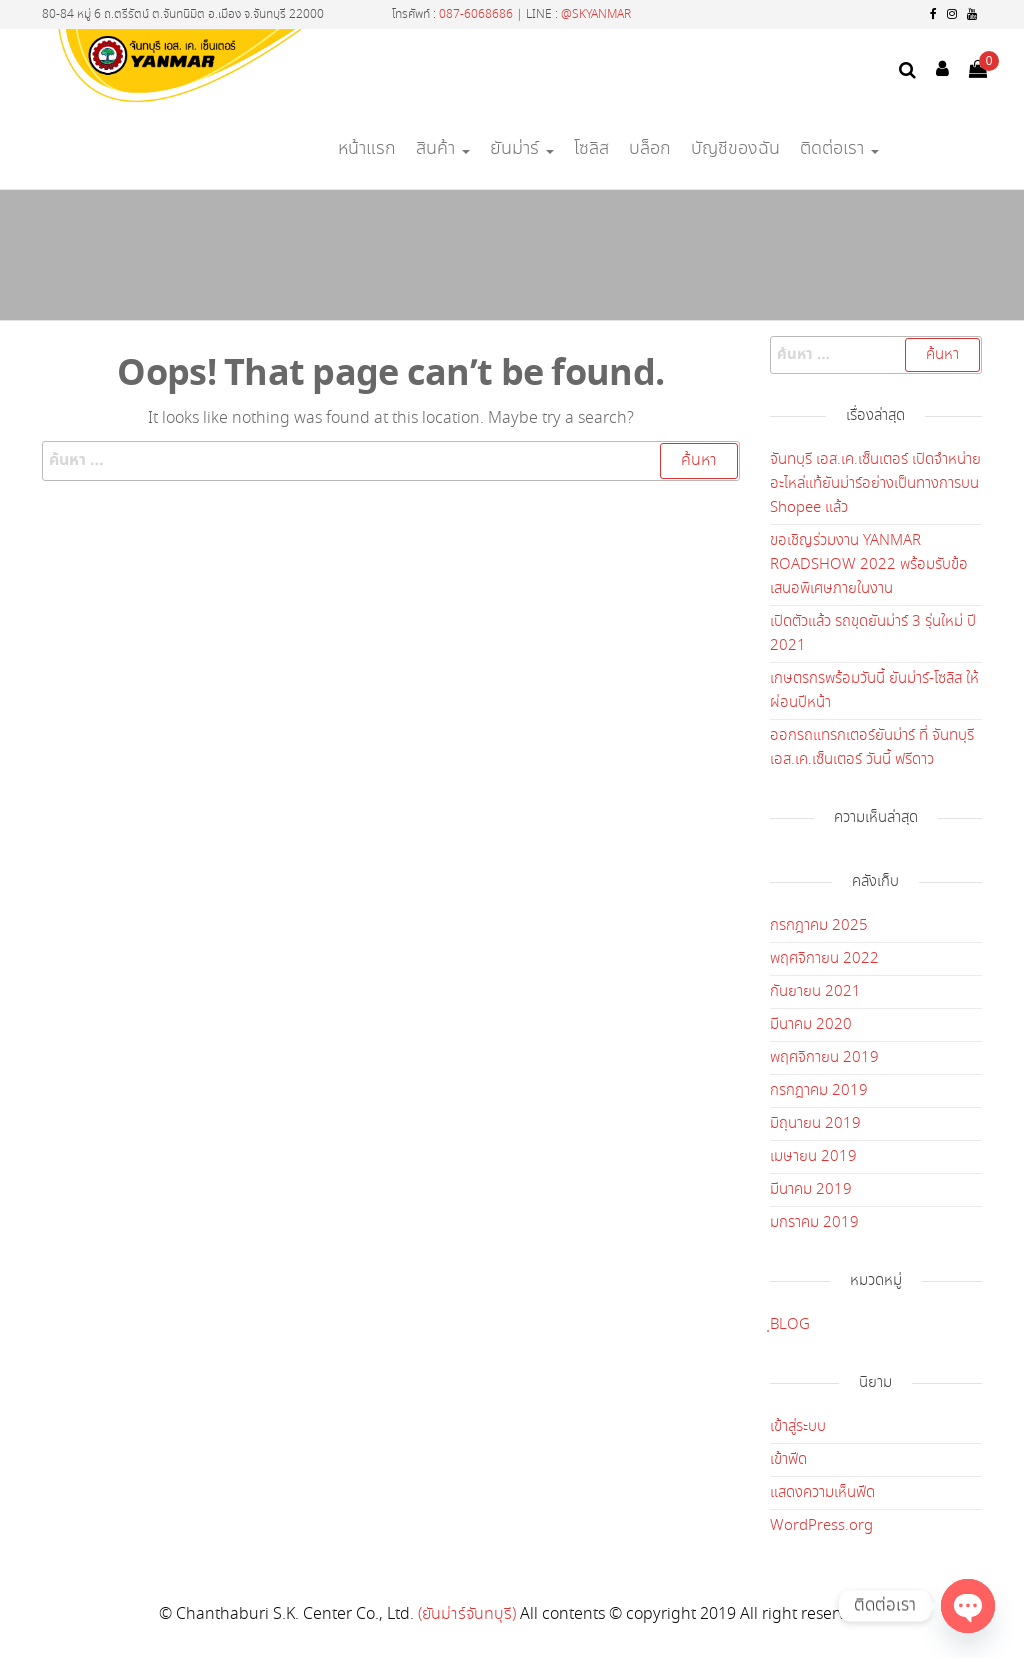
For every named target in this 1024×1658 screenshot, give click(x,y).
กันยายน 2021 (815, 992)
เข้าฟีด (788, 1460)
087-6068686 (476, 14)
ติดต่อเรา (839, 149)
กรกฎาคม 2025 (819, 926)
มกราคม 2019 (814, 1223)
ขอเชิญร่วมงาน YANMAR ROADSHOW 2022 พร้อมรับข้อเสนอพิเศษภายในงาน (869, 565)
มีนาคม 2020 (811, 1025)
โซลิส (591, 149)
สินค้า (443, 149)
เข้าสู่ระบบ (798, 1427)
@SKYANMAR (596, 14)
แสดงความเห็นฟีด (822, 1493)
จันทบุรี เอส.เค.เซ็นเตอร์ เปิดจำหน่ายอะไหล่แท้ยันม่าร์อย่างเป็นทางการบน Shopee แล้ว (875, 484)
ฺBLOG (790, 1325)
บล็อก (650, 149)
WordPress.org (821, 1526)
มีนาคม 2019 (811, 1190)
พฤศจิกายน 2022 (824, 959)
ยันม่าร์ (522, 149)
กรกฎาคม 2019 (819, 1091)
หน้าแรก (367, 149)
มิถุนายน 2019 (815, 1124)
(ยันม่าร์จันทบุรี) (467, 1614)
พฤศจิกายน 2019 (824, 1058)
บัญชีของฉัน (735, 149)
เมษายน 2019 (813, 1157)
